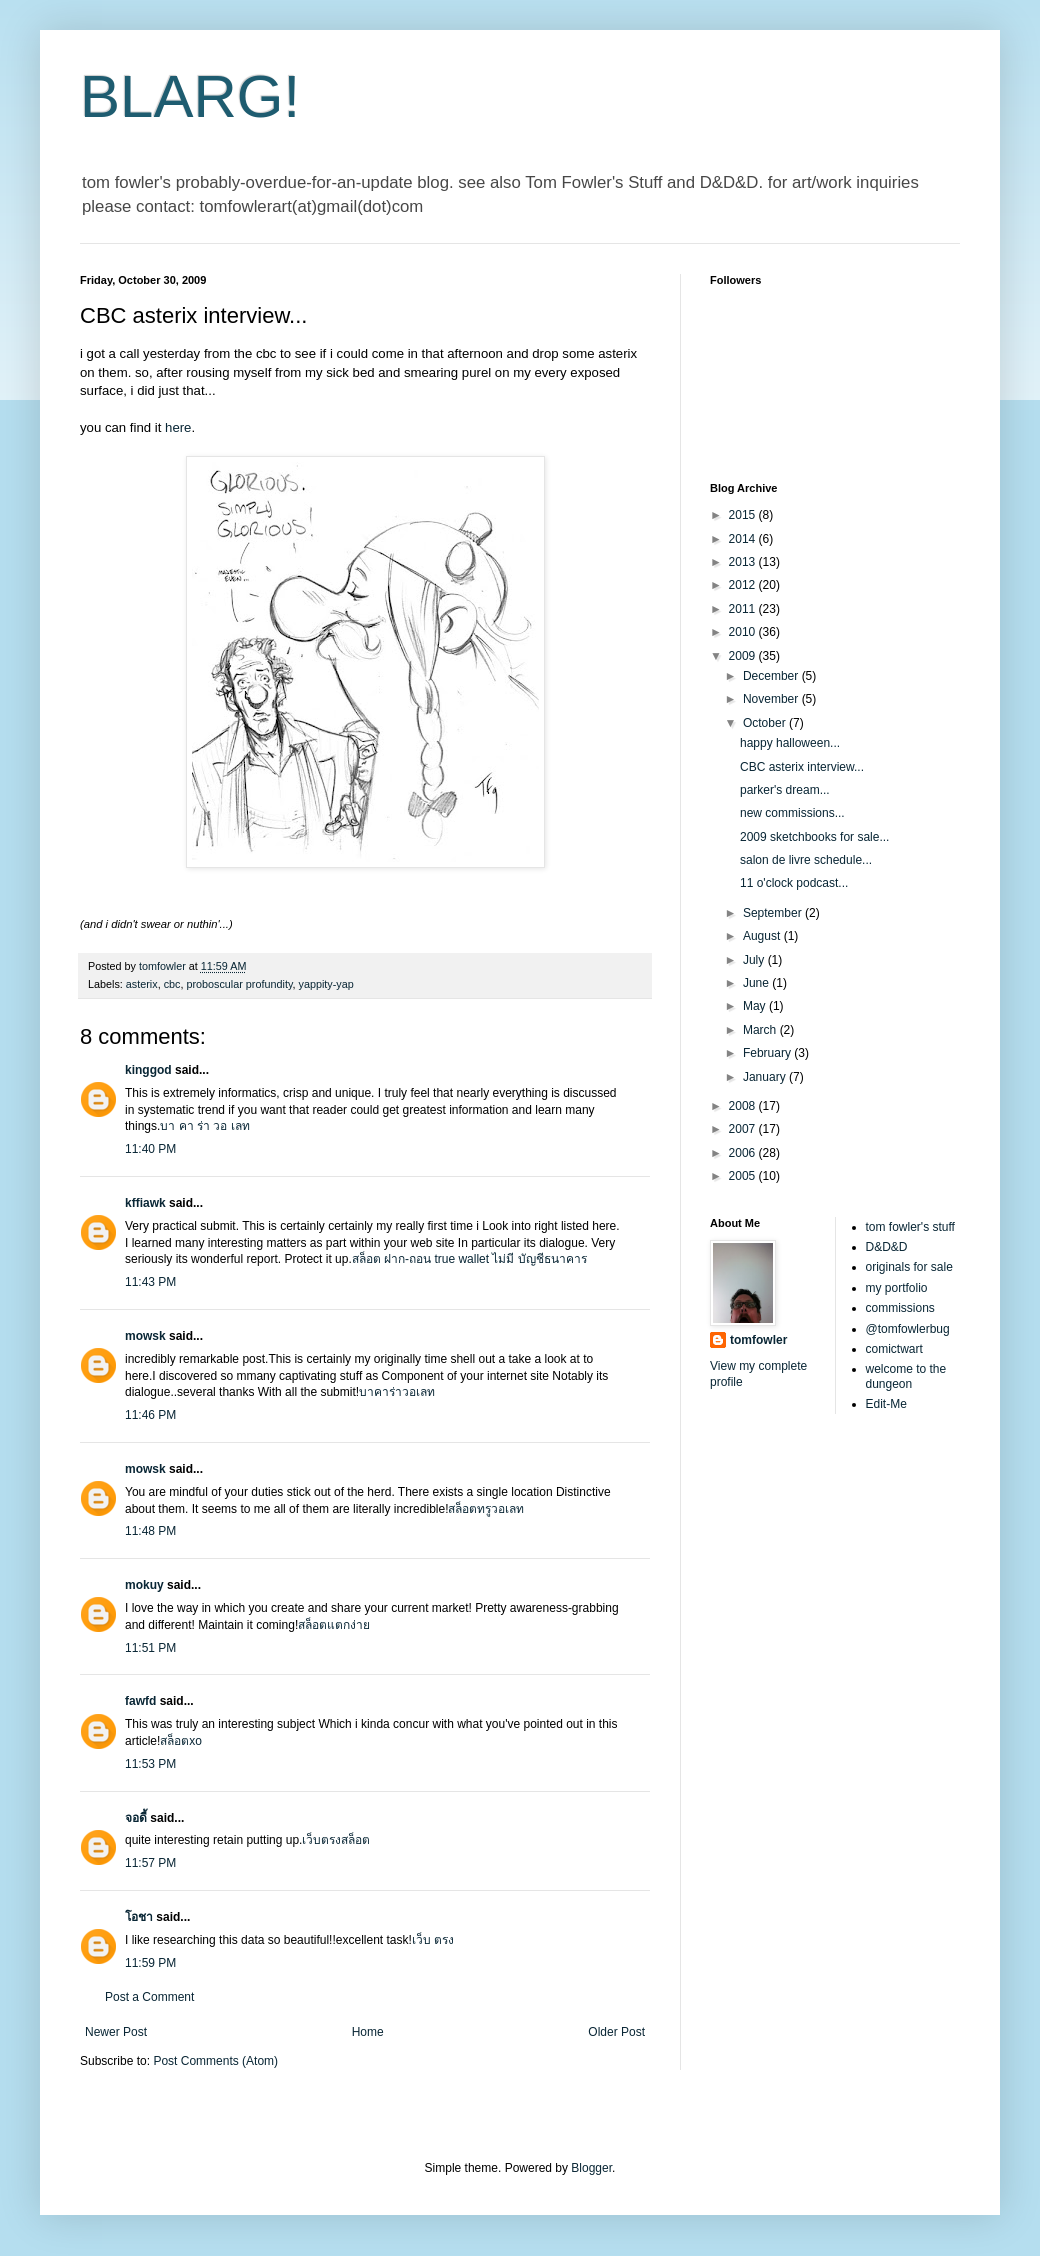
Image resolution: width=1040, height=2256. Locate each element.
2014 (744, 539)
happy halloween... (790, 743)
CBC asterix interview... (802, 767)
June (757, 983)
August (763, 936)
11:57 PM (150, 1863)
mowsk (145, 1336)
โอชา (139, 1917)
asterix (142, 984)
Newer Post (116, 2032)
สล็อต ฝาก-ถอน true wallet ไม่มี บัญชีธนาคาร (469, 1259)
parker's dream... (785, 790)
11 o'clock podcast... (794, 883)
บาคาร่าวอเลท (397, 1392)
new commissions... (792, 813)
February (768, 1053)
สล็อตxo (181, 1741)
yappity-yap (325, 984)
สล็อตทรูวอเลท (486, 1509)
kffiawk (145, 1203)
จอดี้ (137, 1818)
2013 (744, 562)
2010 (744, 632)
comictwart (894, 1349)
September (774, 913)
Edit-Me (886, 1404)
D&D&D (887, 1247)
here (178, 427)
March (761, 1030)
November (772, 699)
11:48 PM (150, 1531)
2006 (744, 1153)
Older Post (616, 2032)
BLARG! (190, 96)
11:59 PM (150, 1963)
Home (368, 2032)
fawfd (140, 1701)
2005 (744, 1176)
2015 (744, 515)
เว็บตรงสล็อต (336, 1840)
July (755, 960)
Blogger (591, 2168)
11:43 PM (150, 1282)
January (766, 1077)
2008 (744, 1106)
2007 (744, 1129)
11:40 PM (150, 1149)
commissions (900, 1308)
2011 (744, 609)
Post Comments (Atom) (215, 2061)
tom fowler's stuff (910, 1227)
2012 (744, 585)
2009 (744, 656)
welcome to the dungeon (906, 1376)
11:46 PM (150, 1415)
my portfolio (897, 1288)
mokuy (144, 1585)
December (772, 676)
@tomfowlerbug (908, 1329)
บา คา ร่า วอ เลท (204, 1126)
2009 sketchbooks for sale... (814, 837)
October (766, 723)
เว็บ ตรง (433, 1940)
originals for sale (909, 1267)
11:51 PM (150, 1648)
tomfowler (758, 1340)
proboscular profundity (239, 984)
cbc (172, 984)
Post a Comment (149, 1997)
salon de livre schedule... (806, 860)
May (756, 1006)
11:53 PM (150, 1764)
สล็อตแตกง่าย (334, 1625)
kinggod (148, 1070)
